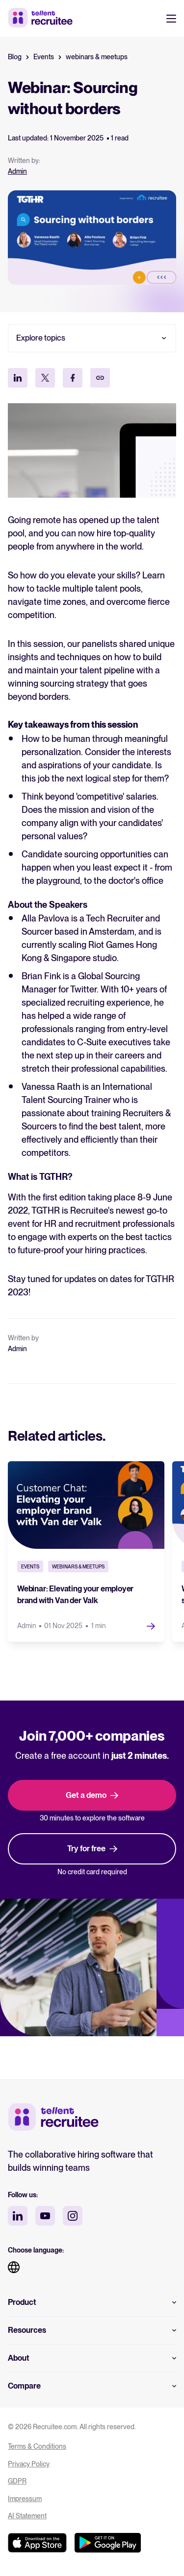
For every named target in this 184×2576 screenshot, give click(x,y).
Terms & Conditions (37, 2446)
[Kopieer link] (100, 378)
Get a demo (92, 1795)
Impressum (25, 2499)
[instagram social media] (72, 2216)
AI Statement (27, 2516)
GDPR (17, 2481)
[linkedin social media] (17, 2216)
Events (43, 56)
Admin (17, 171)
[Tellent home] (53, 2117)
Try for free (92, 1848)
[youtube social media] (45, 2216)
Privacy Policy (29, 2464)
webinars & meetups (97, 56)
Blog (15, 56)
